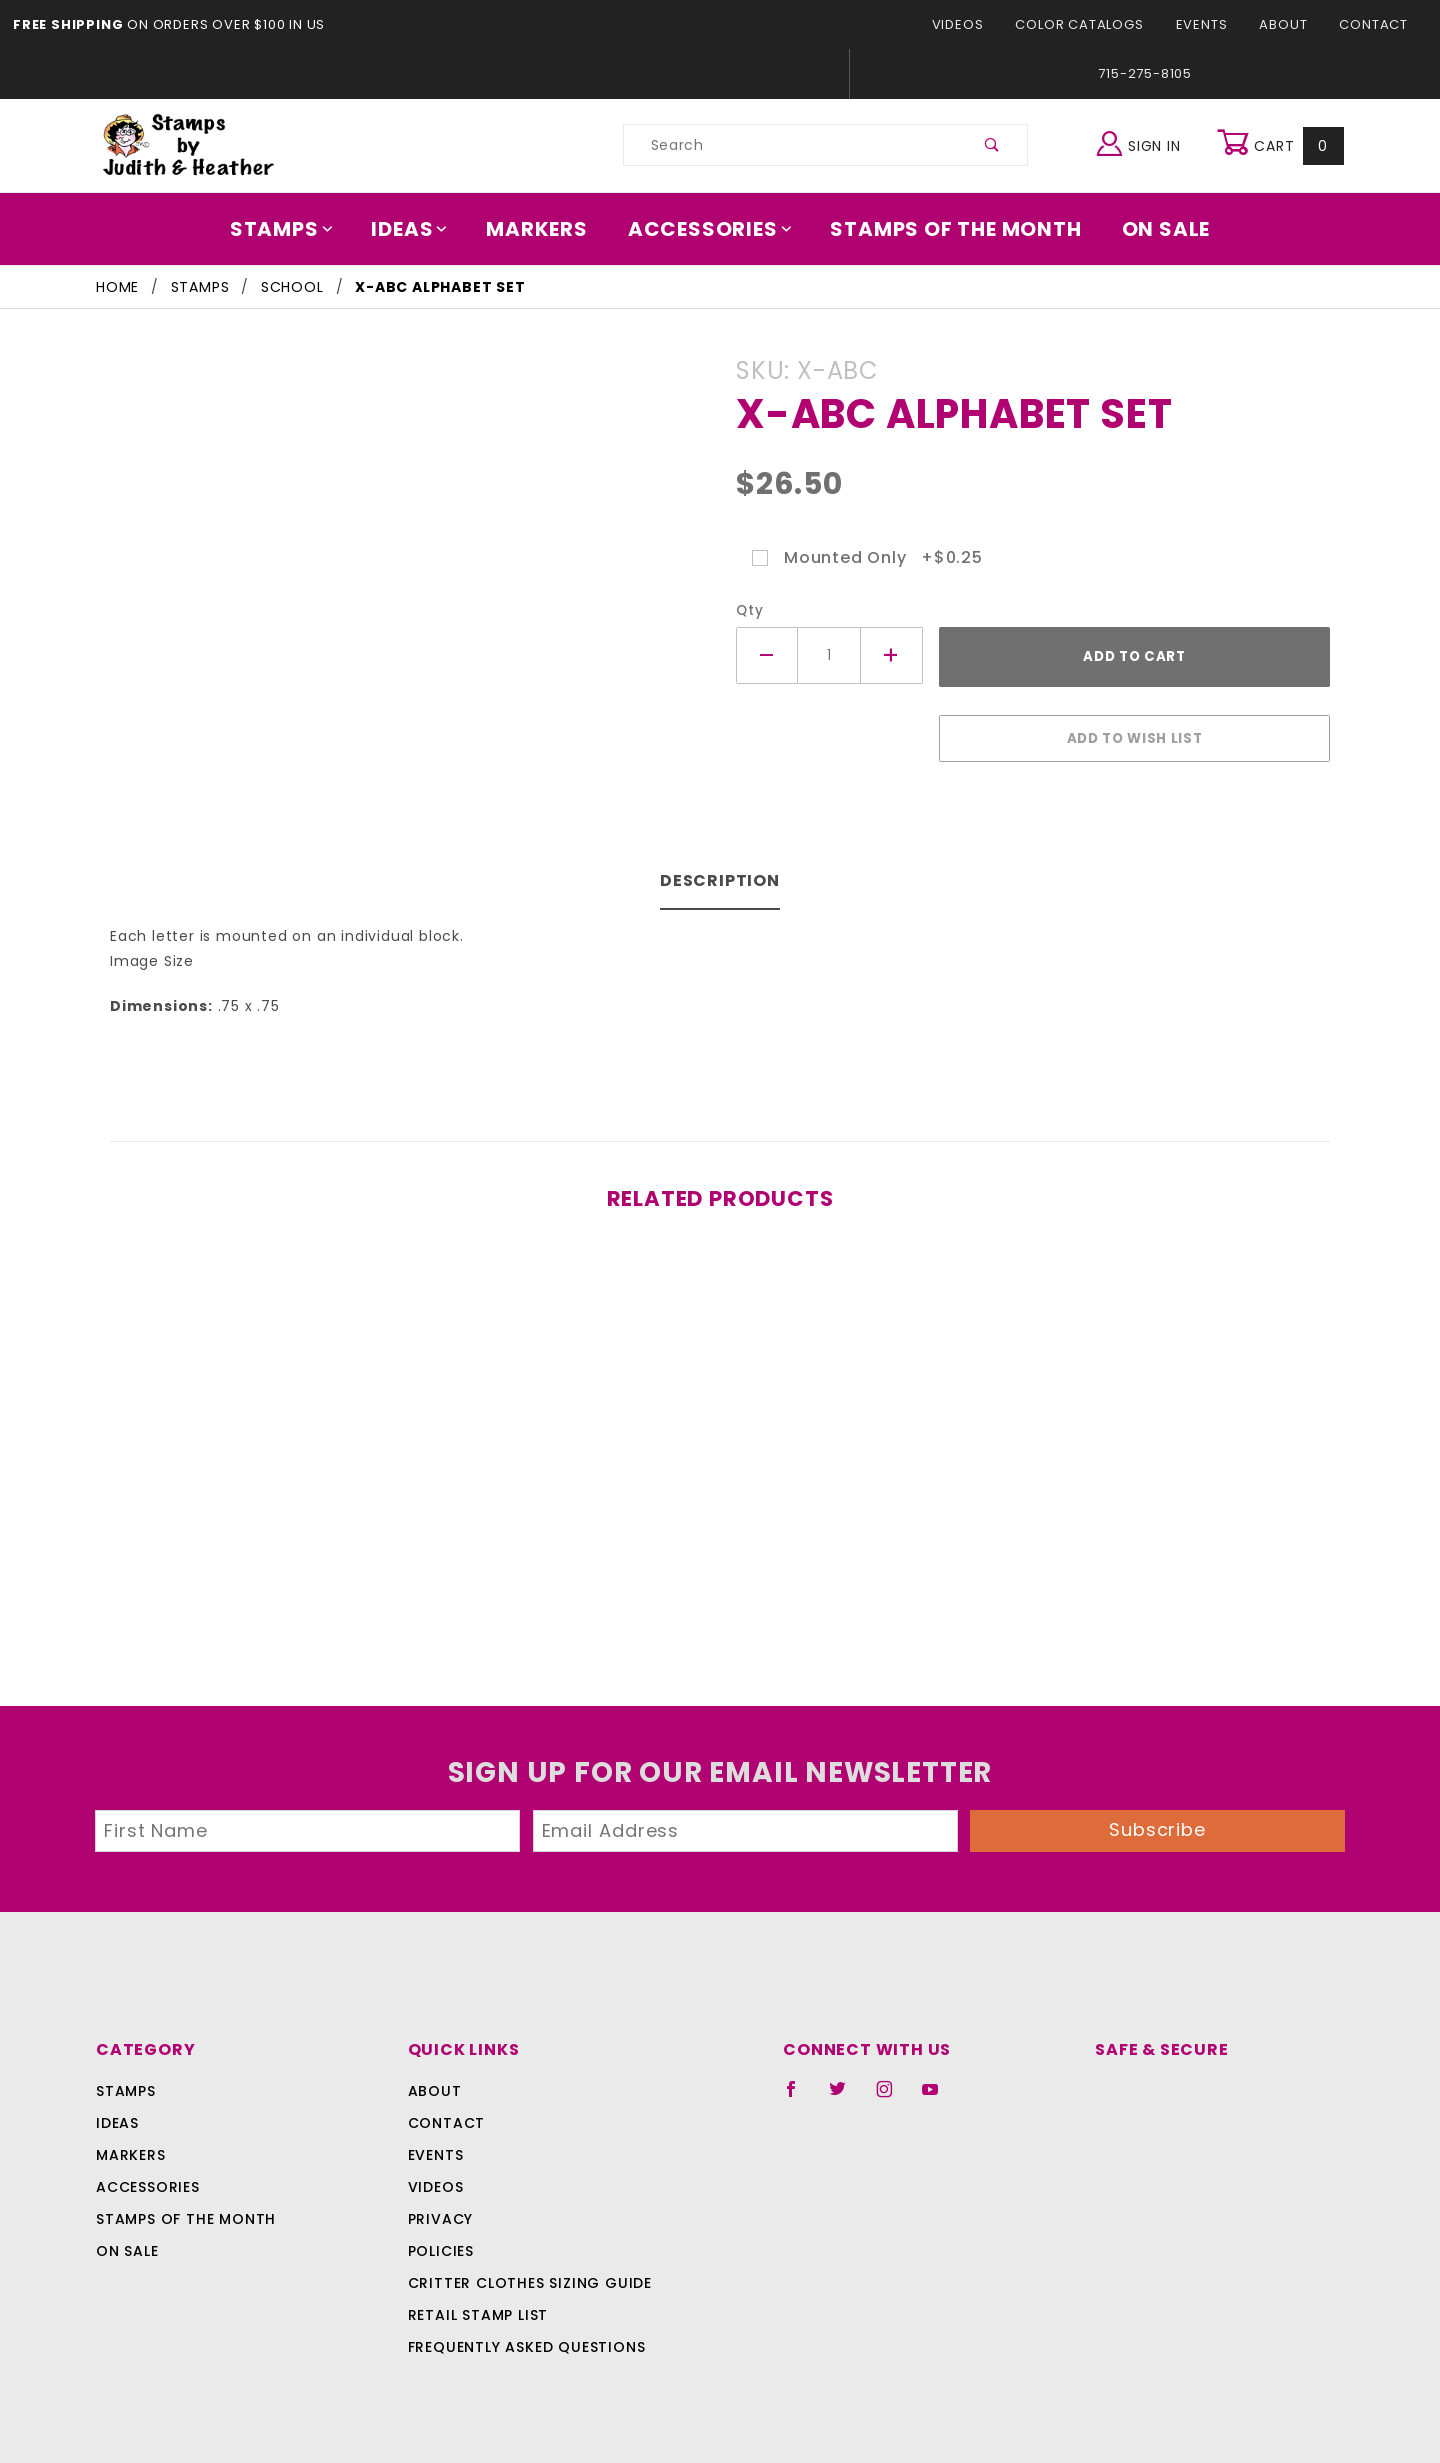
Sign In (1143, 142)
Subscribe (1158, 1819)
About (1289, 24)
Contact (1376, 24)
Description (720, 870)
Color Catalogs (1090, 24)
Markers (544, 229)
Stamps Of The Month (946, 229)
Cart (1282, 145)
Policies (441, 2241)
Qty (747, 610)
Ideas (420, 229)
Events (1208, 24)
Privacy (439, 2209)
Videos (974, 24)
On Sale (1152, 229)
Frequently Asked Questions (523, 2337)
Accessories (711, 229)
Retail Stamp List (478, 2305)
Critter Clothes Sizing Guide (524, 2273)
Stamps (295, 229)
